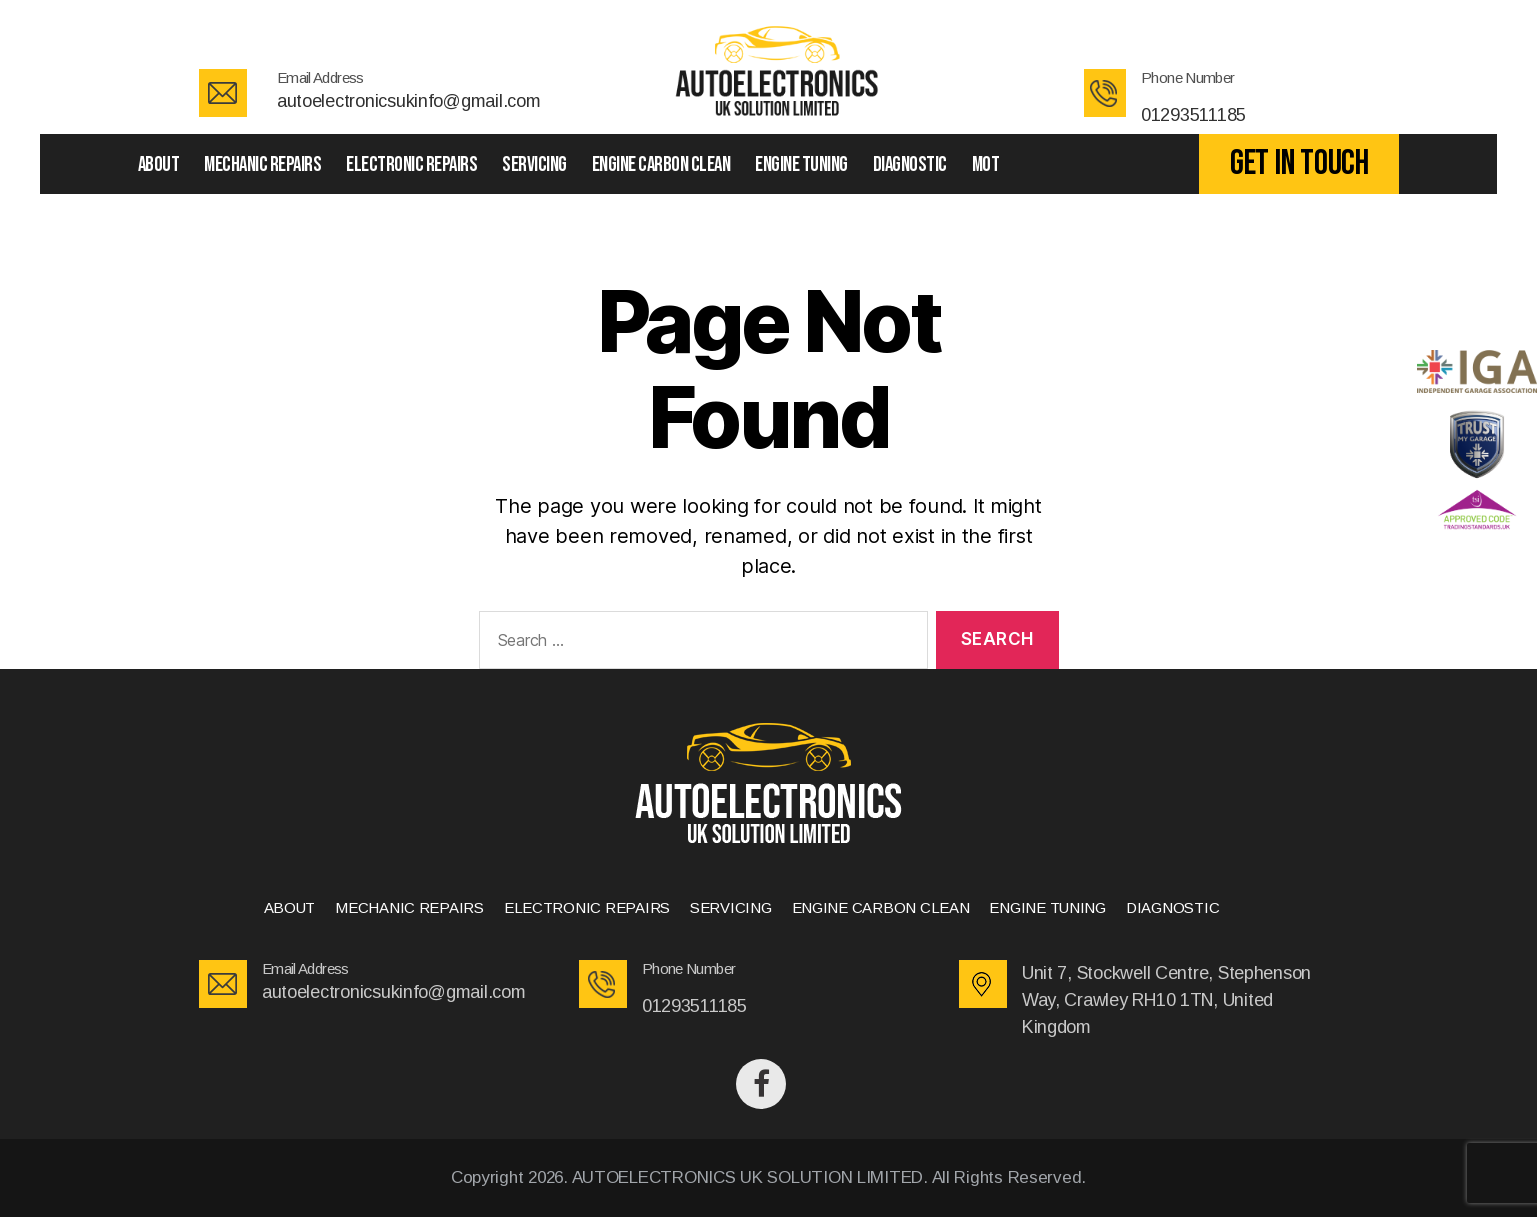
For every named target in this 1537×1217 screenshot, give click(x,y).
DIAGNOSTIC (910, 164)
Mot (986, 164)
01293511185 (1193, 115)
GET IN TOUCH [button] (1299, 163)
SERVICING (534, 164)
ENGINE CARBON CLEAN (661, 164)
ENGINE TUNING (801, 164)
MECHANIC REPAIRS (262, 164)
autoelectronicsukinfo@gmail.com (409, 101)
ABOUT (159, 164)
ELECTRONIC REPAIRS (411, 164)
